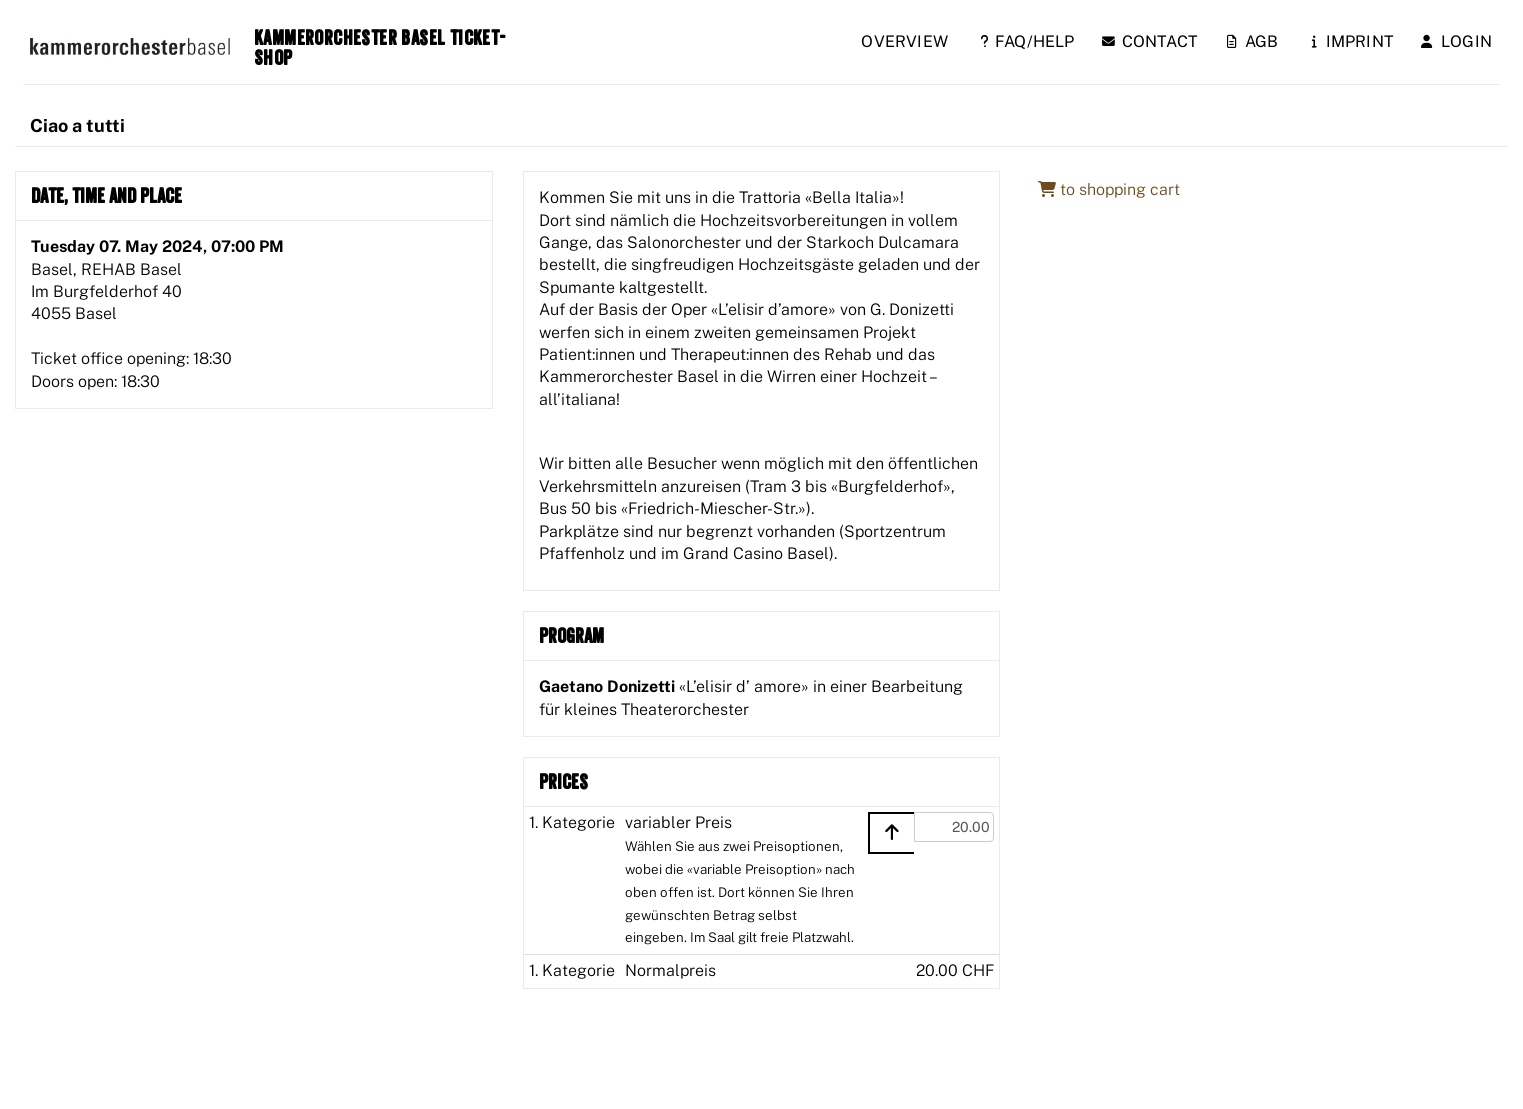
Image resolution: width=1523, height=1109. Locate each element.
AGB (1253, 41)
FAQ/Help (1027, 41)
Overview (904, 41)
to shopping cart (1109, 189)
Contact (1150, 41)
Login (1456, 41)
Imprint (1353, 41)
